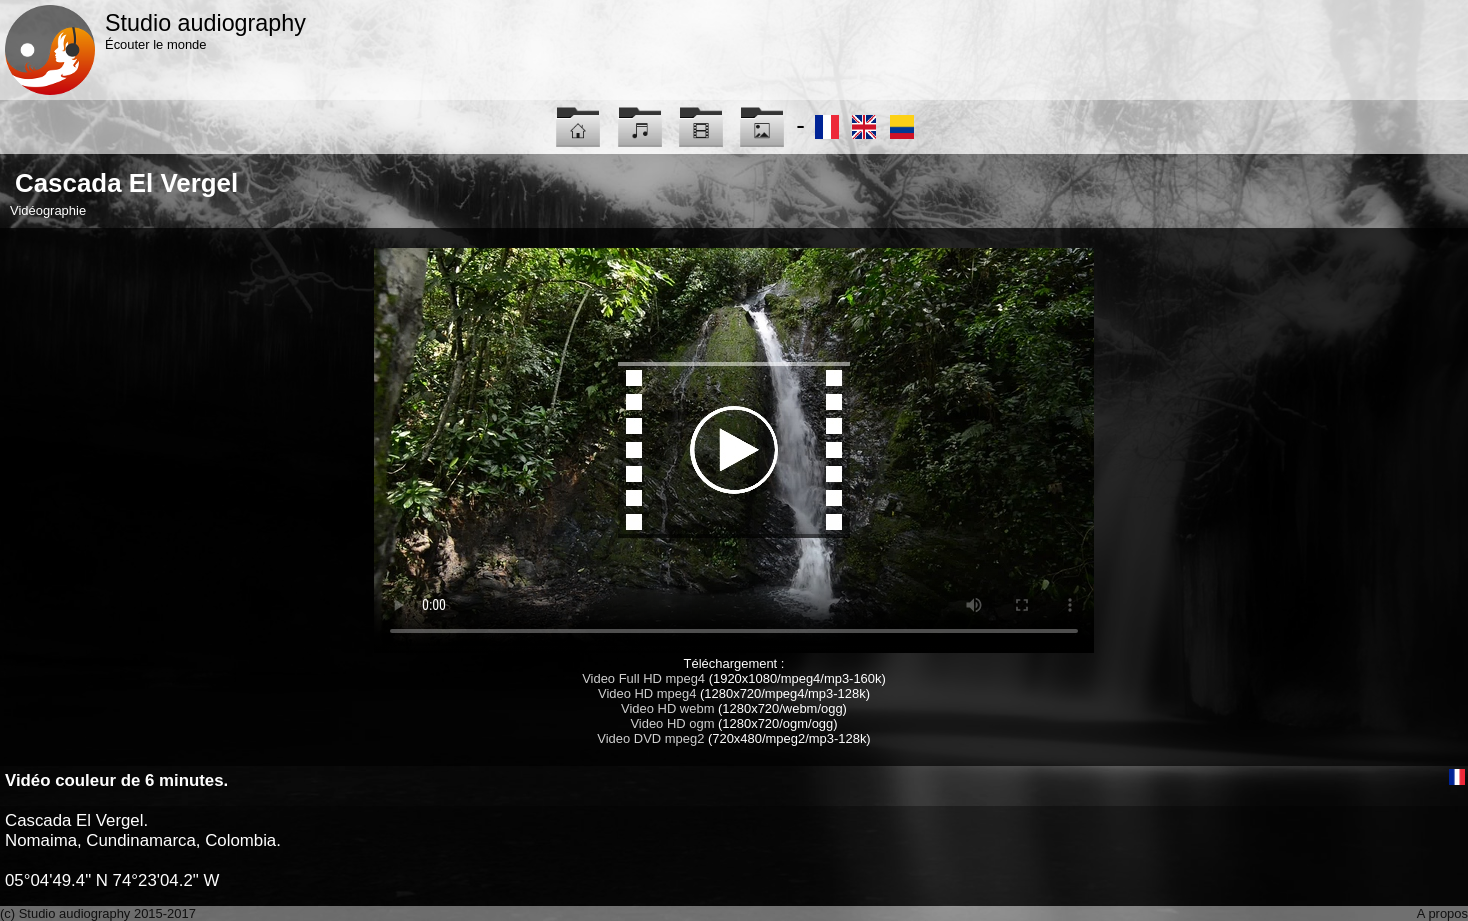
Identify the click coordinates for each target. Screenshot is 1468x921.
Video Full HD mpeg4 (643, 678)
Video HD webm (667, 708)
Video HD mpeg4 (647, 693)
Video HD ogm (672, 723)
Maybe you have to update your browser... (734, 450)
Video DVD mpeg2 (650, 738)
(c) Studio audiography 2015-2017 (98, 913)
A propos (1442, 913)
